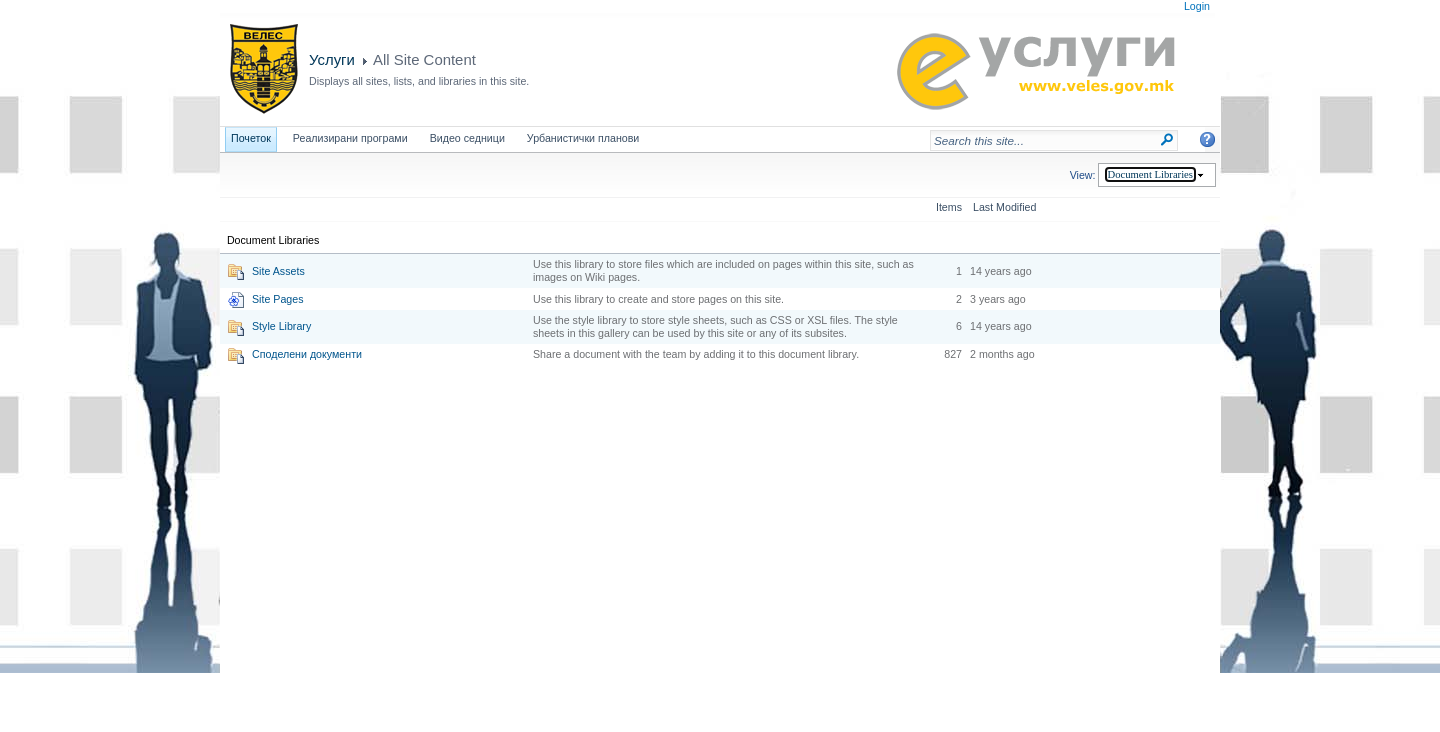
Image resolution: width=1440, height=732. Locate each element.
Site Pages (278, 299)
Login (1197, 6)
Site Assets (278, 271)
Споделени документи (307, 354)
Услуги (332, 59)
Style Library (281, 326)
